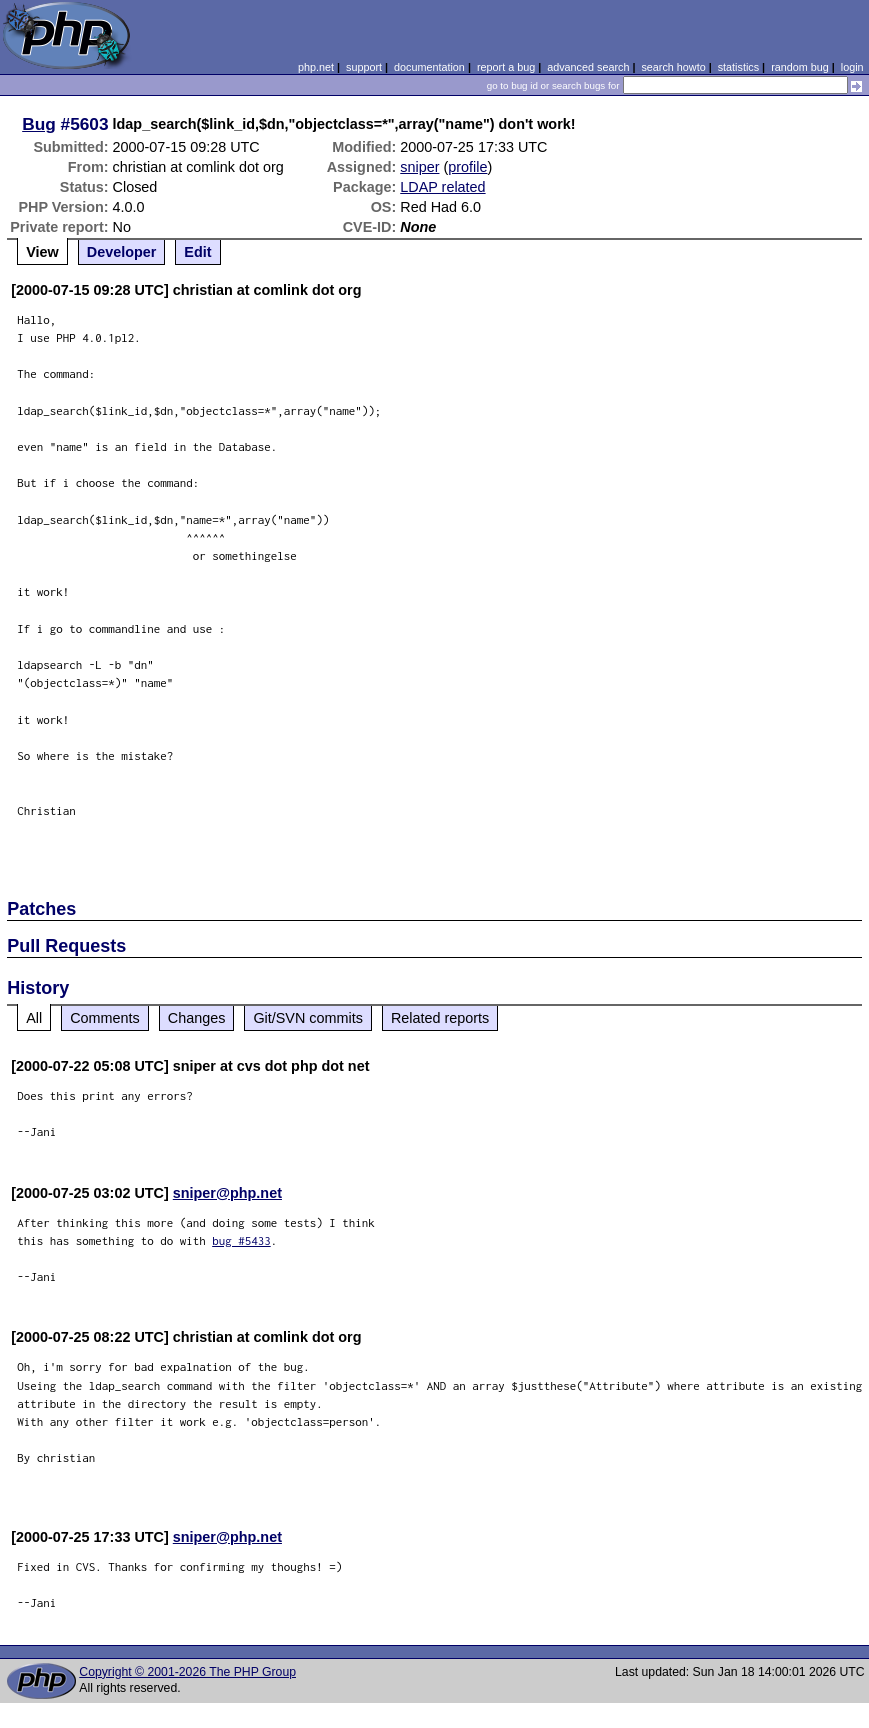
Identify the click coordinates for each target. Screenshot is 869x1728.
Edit (197, 252)
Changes (197, 1018)
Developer (122, 252)
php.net (316, 67)
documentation (429, 67)
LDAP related (442, 187)
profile (467, 167)
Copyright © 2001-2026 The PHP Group (187, 1672)
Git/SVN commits (308, 1018)
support (364, 67)
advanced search (588, 67)
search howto (673, 67)
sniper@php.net (227, 1193)
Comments (105, 1018)
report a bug (506, 67)
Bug (39, 124)
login (852, 67)
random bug (800, 67)
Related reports (440, 1018)
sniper (419, 167)
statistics (738, 67)
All (34, 1018)
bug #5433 (241, 1240)
